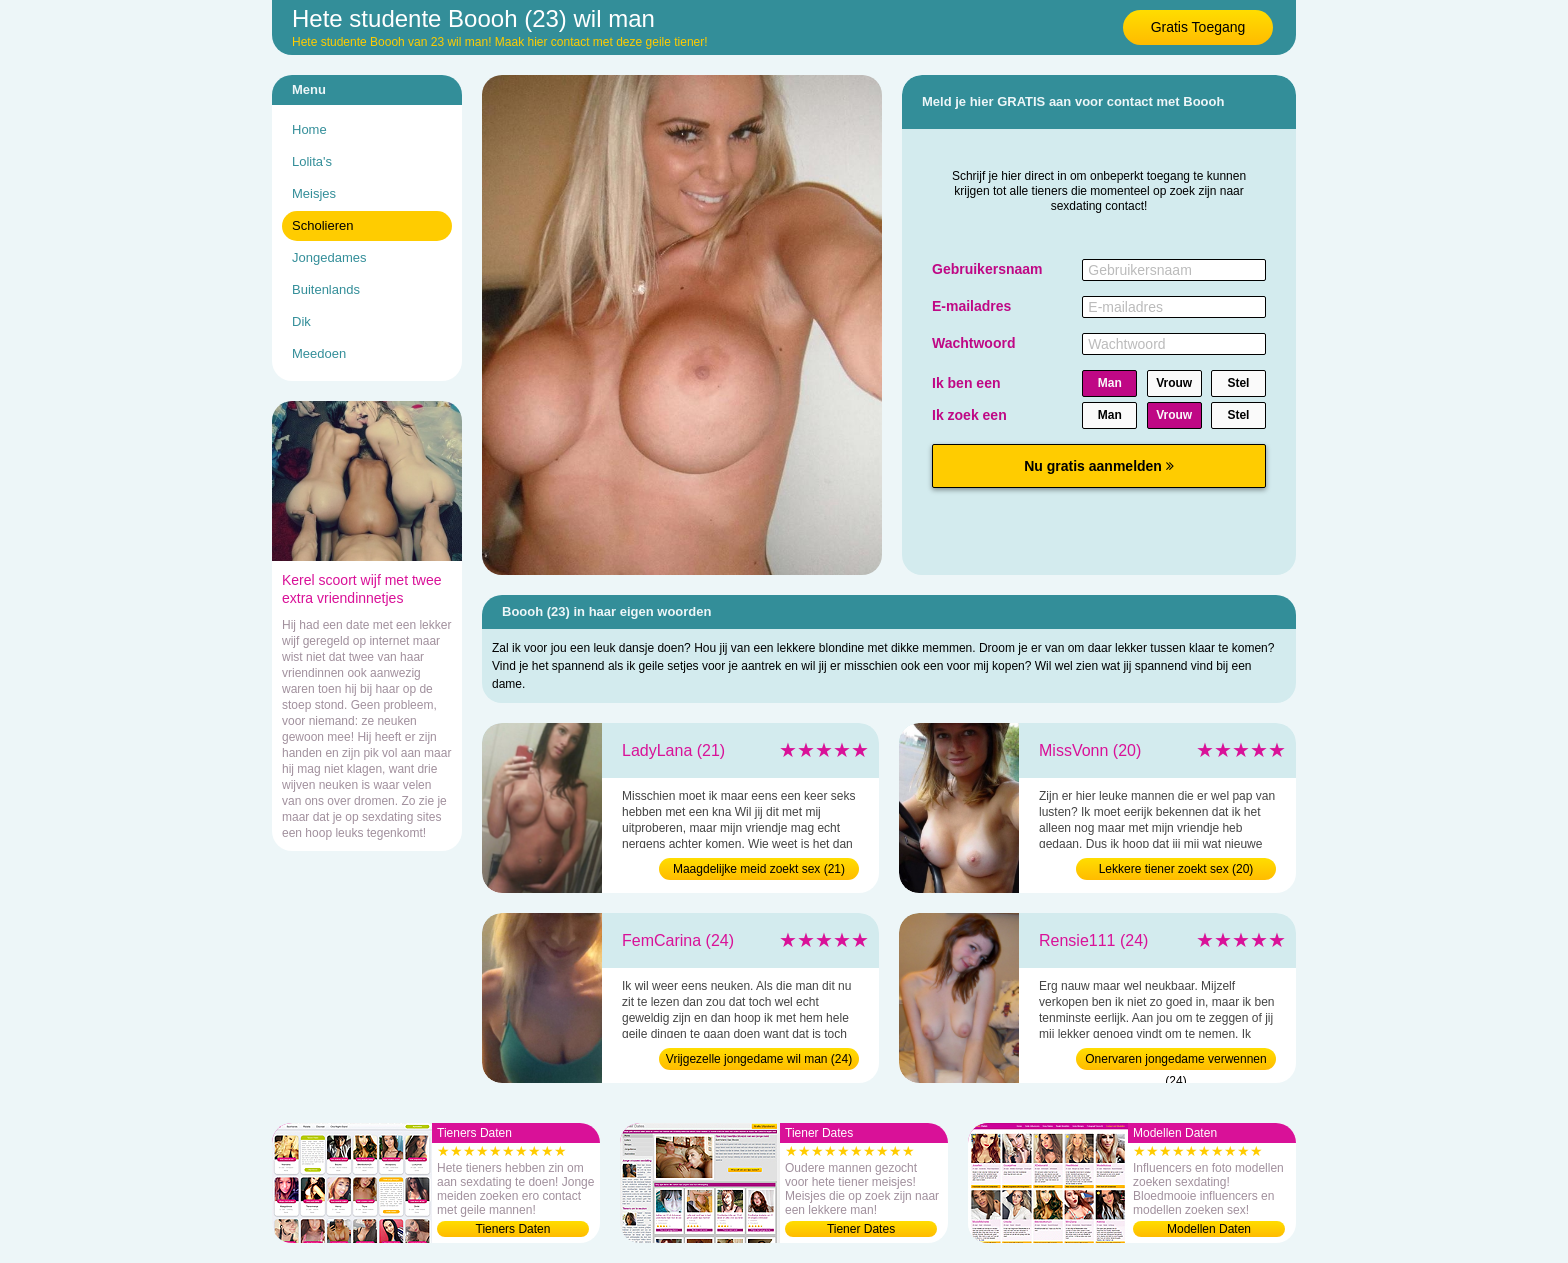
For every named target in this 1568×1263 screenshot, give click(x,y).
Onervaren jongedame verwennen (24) (1175, 1061)
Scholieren (322, 225)
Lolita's (312, 161)
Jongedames (329, 257)
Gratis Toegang (1198, 27)
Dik (301, 321)
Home (309, 129)
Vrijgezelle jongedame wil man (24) (759, 1059)
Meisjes (314, 193)
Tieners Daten (513, 1229)
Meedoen (319, 353)
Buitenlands (326, 289)
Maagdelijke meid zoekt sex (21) (759, 869)
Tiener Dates (861, 1229)
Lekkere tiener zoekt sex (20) (1176, 869)
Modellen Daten (1209, 1229)
